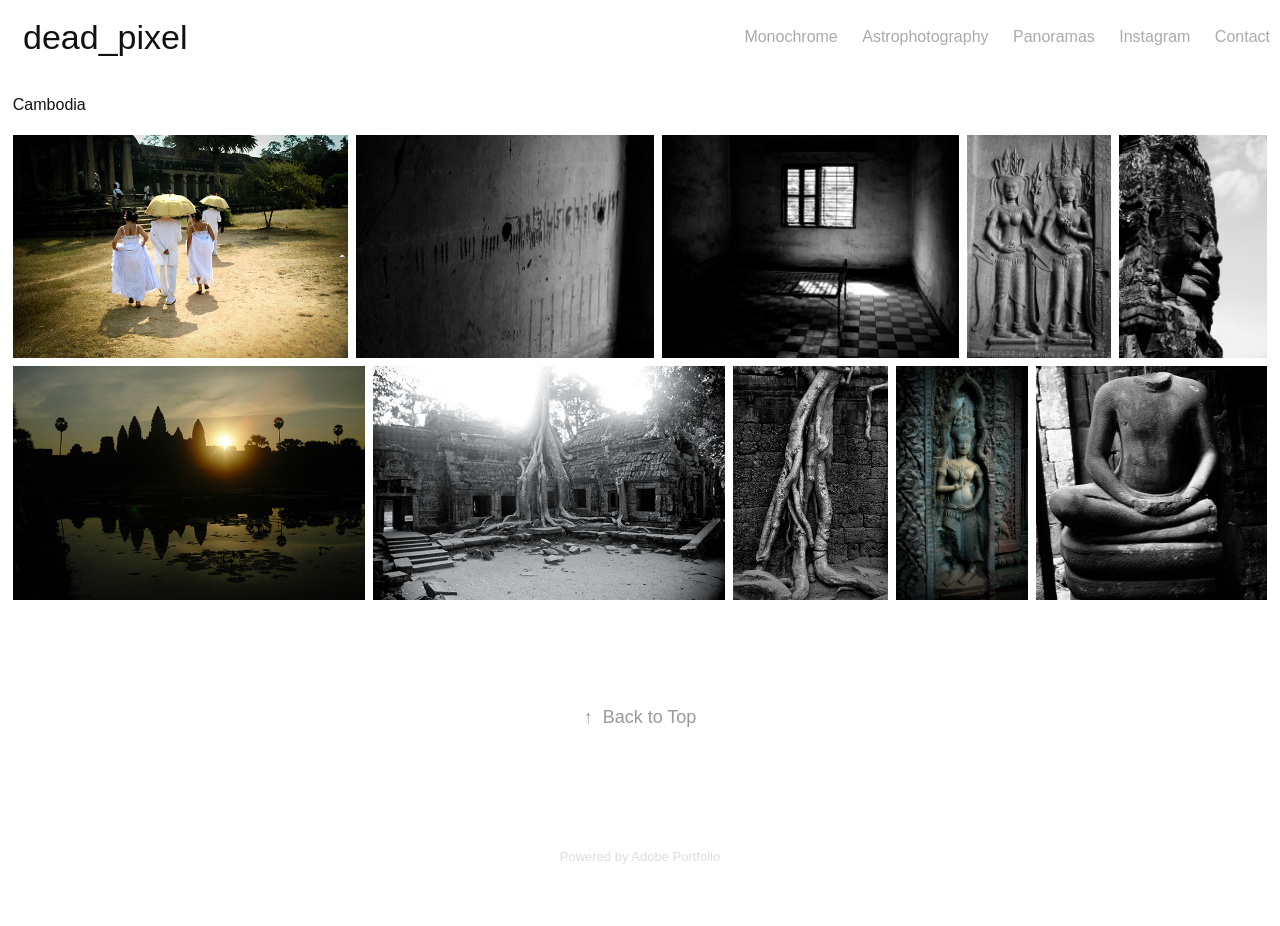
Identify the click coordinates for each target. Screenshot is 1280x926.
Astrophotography (925, 36)
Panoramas (1054, 36)
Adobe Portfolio (675, 856)
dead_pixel (105, 37)
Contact (1242, 36)
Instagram (1154, 36)
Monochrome (790, 36)
